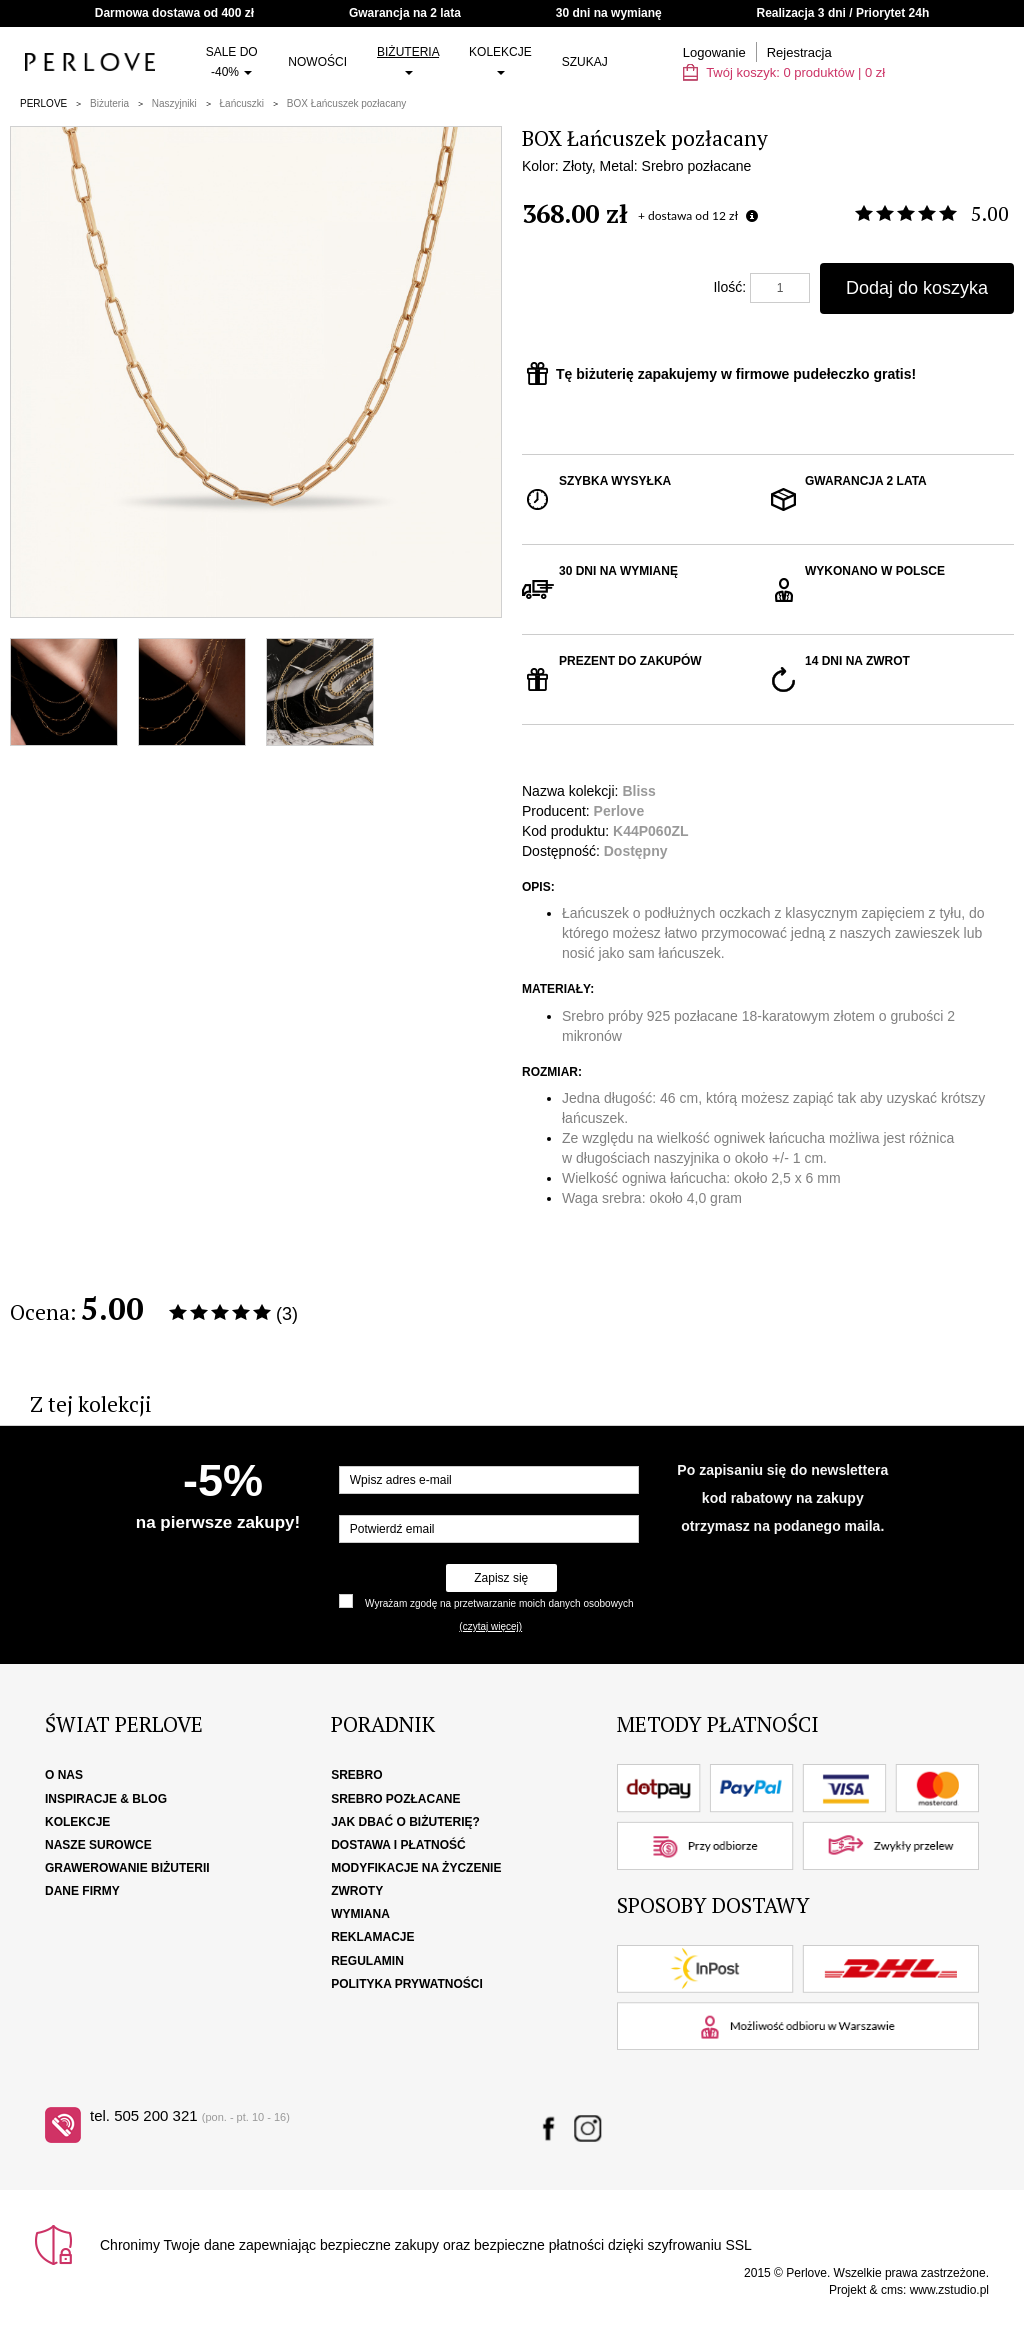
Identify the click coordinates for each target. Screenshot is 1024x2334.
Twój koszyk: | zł (784, 72)
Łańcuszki (242, 103)
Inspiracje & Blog (106, 1799)
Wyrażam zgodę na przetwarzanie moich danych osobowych (499, 1603)
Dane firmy (82, 1891)
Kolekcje (500, 60)
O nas (64, 1775)
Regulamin (367, 1961)
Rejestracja (799, 52)
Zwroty (357, 1891)
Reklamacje (372, 1937)
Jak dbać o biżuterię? (405, 1822)
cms (892, 2290)
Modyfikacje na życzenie (416, 1868)
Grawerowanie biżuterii (127, 1868)
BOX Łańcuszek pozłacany (347, 103)
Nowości (317, 62)
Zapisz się (501, 1578)
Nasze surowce (98, 1845)
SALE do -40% (232, 62)
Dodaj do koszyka (917, 288)
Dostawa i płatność (398, 1845)
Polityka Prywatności (407, 1984)
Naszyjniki (174, 103)
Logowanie (714, 52)
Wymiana (360, 1914)
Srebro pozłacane (395, 1799)
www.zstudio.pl (949, 2290)
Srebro (356, 1775)
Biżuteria (408, 60)
